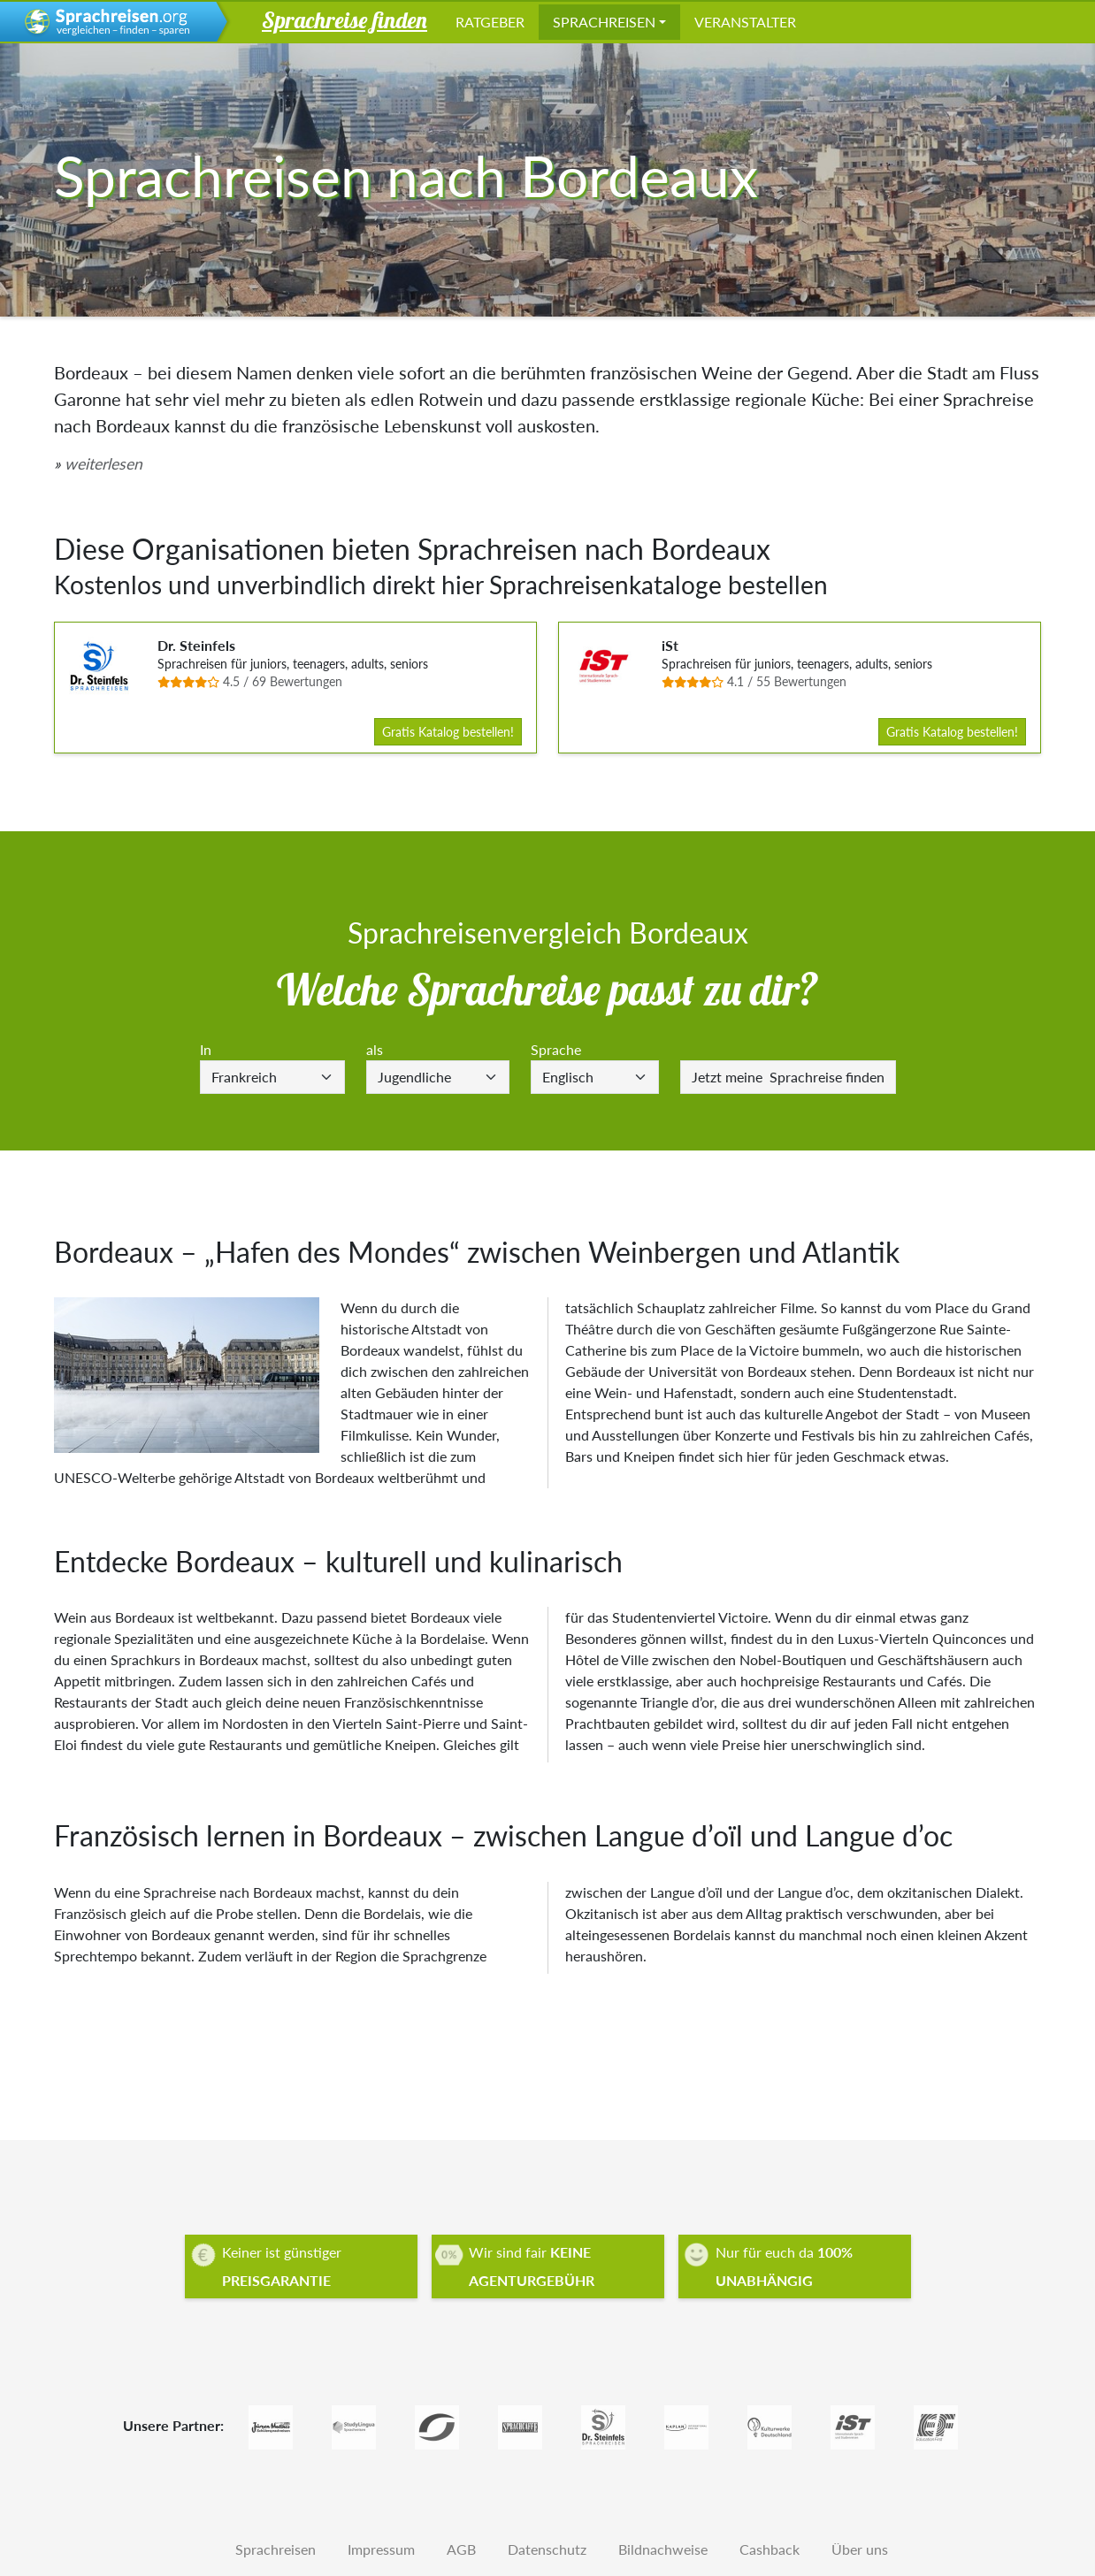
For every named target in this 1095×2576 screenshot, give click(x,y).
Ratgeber (490, 21)
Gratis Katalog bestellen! (448, 731)
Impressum (381, 2549)
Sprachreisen (604, 21)
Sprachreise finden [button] (344, 19)
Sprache (556, 1049)
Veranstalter (745, 21)
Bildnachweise (663, 2549)
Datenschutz (547, 2549)
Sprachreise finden (788, 1076)
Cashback (769, 2549)
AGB (461, 2549)
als (374, 1049)
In (205, 1049)
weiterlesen (103, 464)
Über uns (859, 2549)
